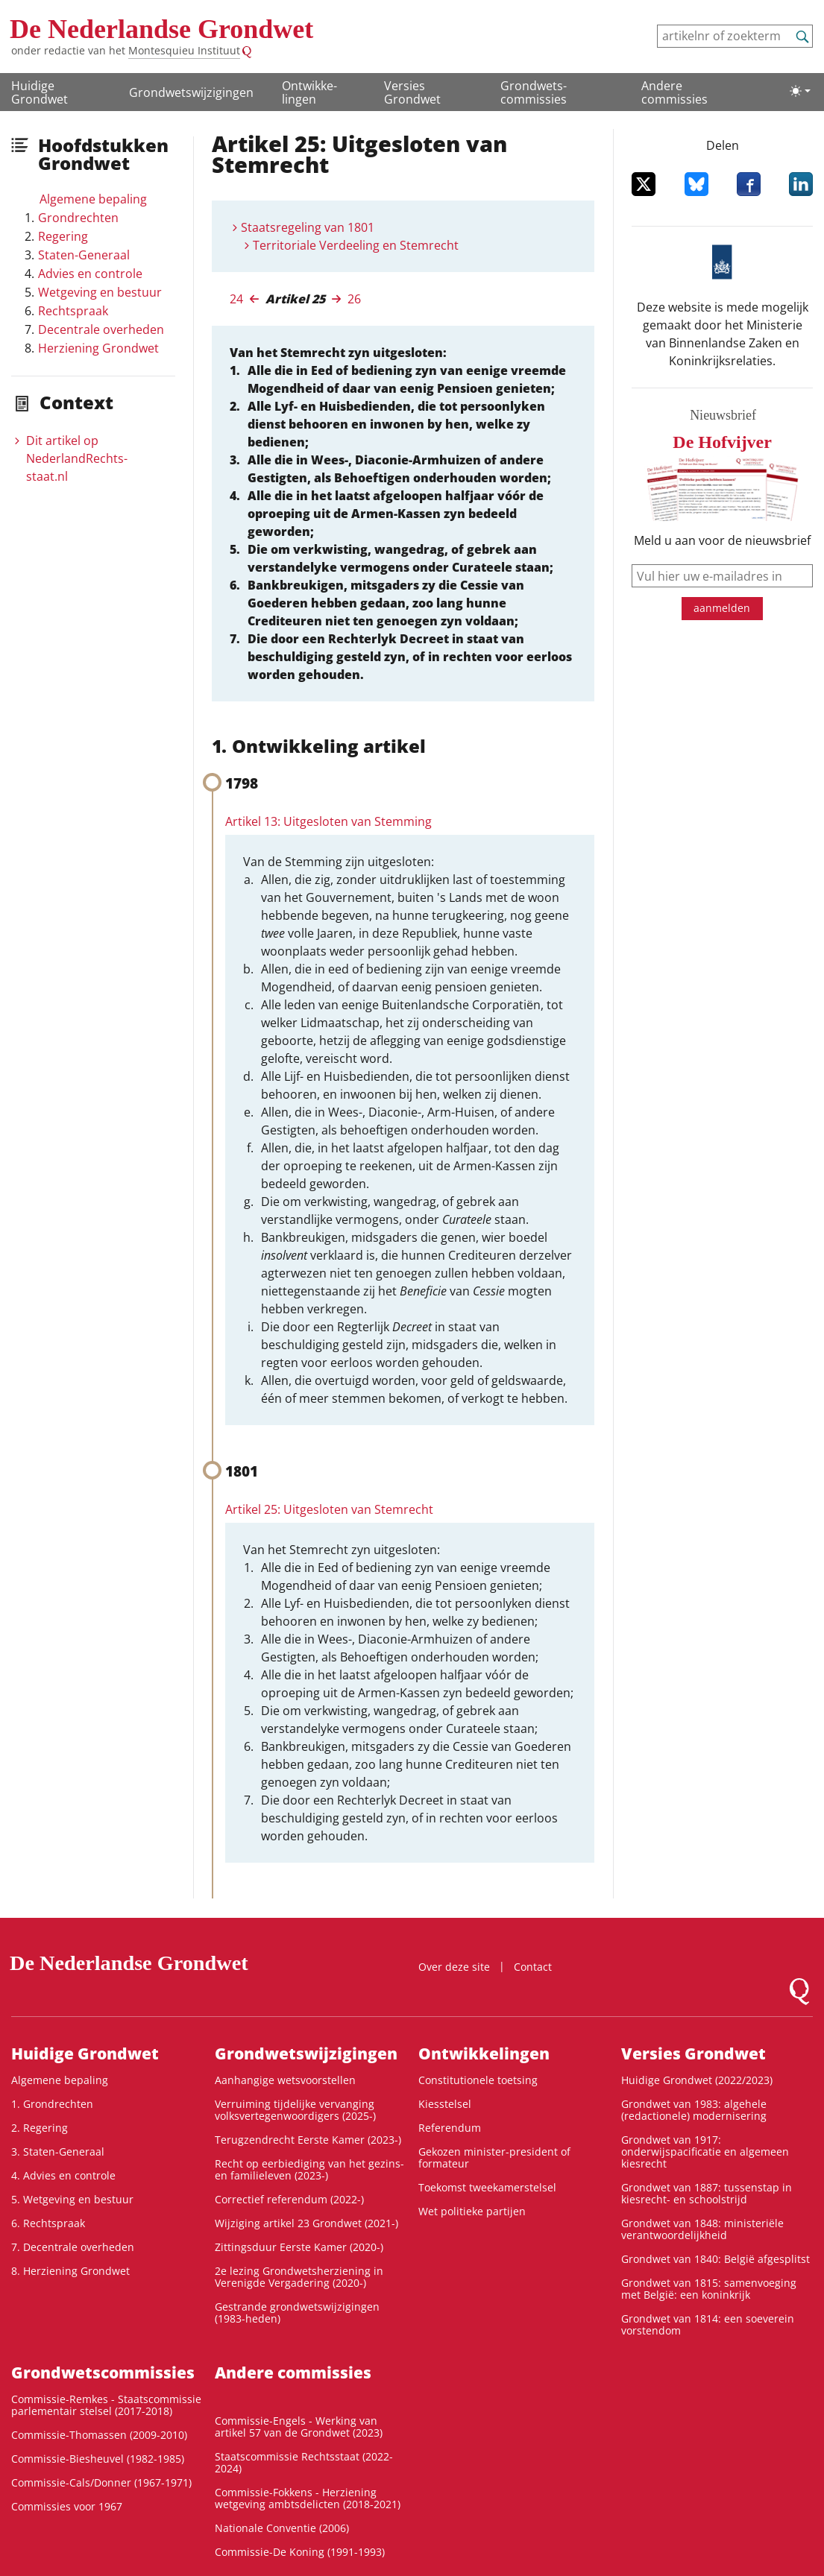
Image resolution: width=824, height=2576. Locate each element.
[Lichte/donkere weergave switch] (800, 91)
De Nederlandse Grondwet (161, 29)
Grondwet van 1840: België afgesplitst (715, 2259)
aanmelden (722, 608)
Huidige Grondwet (39, 92)
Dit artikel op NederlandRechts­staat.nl (77, 458)
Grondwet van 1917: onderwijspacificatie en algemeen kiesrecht (705, 2152)
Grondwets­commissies (533, 92)
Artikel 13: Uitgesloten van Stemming (328, 821)
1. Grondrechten (52, 2104)
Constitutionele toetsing (478, 2080)
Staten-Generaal (84, 255)
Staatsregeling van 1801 (307, 227)
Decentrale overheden (101, 329)
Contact (533, 1967)
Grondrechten (78, 217)
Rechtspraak (73, 311)
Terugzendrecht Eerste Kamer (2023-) (308, 2140)
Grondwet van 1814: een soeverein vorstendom (707, 2324)
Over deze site (454, 1967)
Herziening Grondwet (98, 348)
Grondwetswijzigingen (191, 92)
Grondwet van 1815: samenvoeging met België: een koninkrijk (708, 2289)
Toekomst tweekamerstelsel (487, 2187)
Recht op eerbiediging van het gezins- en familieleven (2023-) (309, 2169)
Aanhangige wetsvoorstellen (285, 2080)
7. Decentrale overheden (72, 2247)
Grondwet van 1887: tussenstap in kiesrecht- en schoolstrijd (706, 2193)
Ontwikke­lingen (309, 92)
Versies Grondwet (412, 92)
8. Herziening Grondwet (70, 2271)
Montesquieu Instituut (184, 50)
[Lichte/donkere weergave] (800, 90)
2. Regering (39, 2128)
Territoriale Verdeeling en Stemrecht (356, 245)
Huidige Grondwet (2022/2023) (697, 2080)
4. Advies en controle (63, 2175)
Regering (63, 236)
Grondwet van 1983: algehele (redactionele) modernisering (694, 2110)
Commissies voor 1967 (66, 2506)
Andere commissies (674, 92)
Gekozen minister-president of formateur (494, 2157)
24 (236, 299)
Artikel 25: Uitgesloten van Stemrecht (329, 1509)
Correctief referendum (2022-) (289, 2199)
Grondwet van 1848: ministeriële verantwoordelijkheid (702, 2229)
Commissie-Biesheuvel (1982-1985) (97, 2459)
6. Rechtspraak (48, 2223)
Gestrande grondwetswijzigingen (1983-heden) (297, 2312)
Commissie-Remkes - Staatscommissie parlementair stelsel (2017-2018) (106, 2405)
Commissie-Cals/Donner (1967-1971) (101, 2482)
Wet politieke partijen (472, 2211)
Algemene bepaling (93, 199)
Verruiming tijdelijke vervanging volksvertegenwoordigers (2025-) (295, 2110)
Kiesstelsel (444, 2104)
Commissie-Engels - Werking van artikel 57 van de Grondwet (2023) (299, 2427)
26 (354, 299)
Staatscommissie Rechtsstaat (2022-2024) (304, 2462)
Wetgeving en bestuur (100, 292)
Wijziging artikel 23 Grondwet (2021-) (306, 2223)
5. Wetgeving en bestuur (72, 2199)
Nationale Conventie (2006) (282, 2528)
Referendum (449, 2128)
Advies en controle (90, 273)
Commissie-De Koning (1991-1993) (300, 2552)
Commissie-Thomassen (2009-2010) (99, 2435)
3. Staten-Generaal (57, 2151)
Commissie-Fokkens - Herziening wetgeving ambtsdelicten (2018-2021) (307, 2498)
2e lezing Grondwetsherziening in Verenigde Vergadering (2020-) (299, 2277)
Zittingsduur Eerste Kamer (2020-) (299, 2247)
